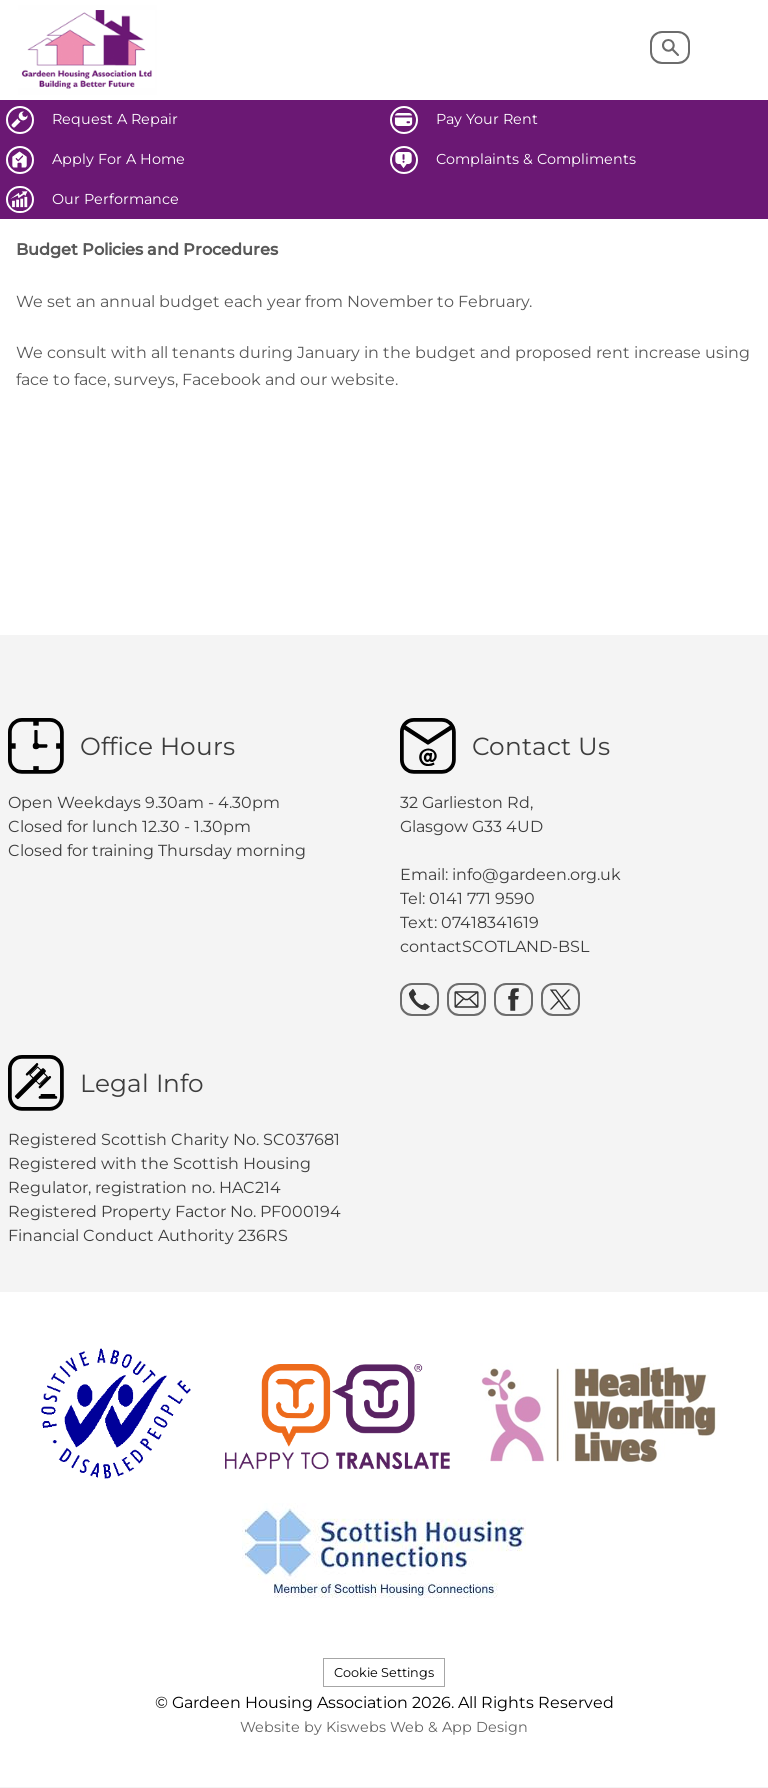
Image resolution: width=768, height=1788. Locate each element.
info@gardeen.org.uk (536, 874)
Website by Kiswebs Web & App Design (384, 1727)
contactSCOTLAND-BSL (494, 946)
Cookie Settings (384, 1672)
